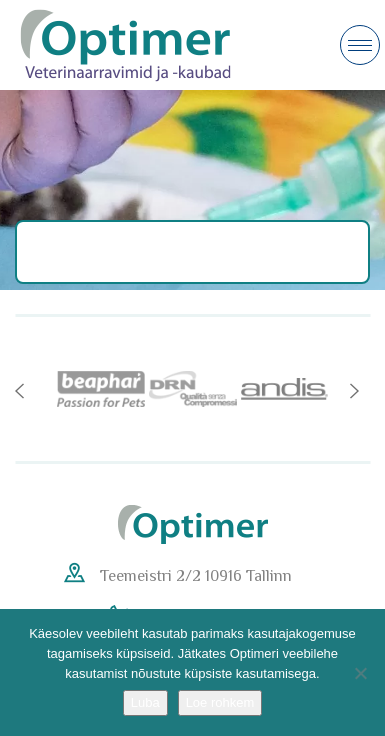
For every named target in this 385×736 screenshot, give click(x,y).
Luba (145, 702)
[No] (360, 673)
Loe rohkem (220, 702)
